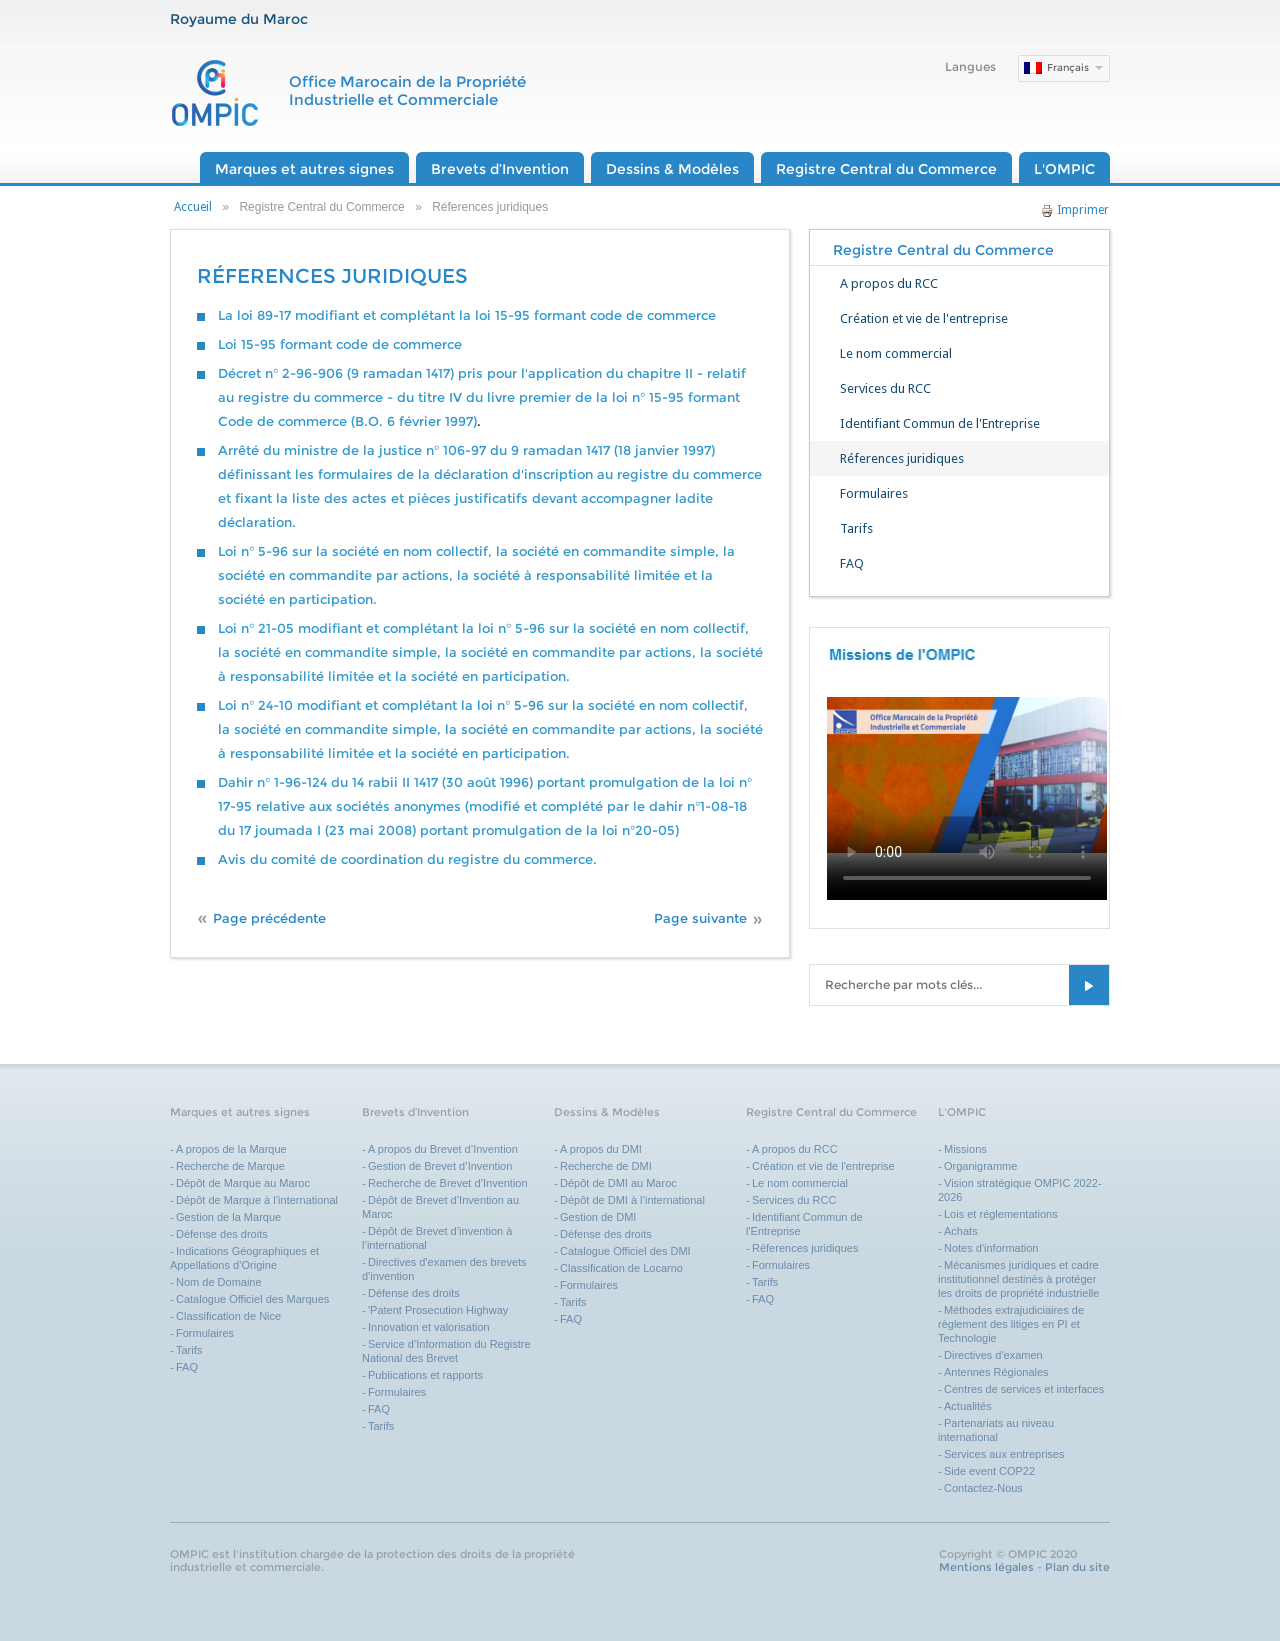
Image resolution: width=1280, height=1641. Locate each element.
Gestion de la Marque (228, 1217)
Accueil (193, 207)
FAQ (852, 563)
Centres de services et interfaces (1024, 1389)
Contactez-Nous (983, 1488)
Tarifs (856, 528)
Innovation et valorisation (429, 1327)
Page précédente (269, 918)
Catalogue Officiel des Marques (252, 1299)
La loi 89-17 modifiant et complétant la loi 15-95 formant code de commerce (467, 315)
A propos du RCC (889, 283)
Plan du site (1077, 1567)
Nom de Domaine (219, 1282)
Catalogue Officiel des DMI (625, 1251)
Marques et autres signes (304, 169)
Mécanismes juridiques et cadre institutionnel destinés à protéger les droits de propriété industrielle (1018, 1279)
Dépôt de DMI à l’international (632, 1200)
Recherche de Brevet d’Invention (449, 1183)
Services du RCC (885, 388)
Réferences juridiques (902, 458)
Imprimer (1075, 210)
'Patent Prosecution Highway (438, 1310)
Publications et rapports (425, 1375)
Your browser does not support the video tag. (967, 775)
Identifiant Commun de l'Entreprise (940, 423)
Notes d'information (991, 1248)
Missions (965, 1149)
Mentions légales (986, 1567)
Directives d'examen (993, 1355)
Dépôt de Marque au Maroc (243, 1183)
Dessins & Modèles (672, 169)
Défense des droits (222, 1234)
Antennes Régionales (996, 1372)
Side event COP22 (989, 1471)
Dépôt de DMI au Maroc (618, 1183)
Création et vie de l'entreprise (924, 318)
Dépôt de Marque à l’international (257, 1200)
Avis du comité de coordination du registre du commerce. (407, 859)
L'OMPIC (1064, 169)
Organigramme (980, 1166)
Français (1068, 67)
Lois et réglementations (1001, 1214)
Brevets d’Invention (500, 169)
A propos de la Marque (231, 1149)
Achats (961, 1231)
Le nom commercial (896, 353)
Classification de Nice (228, 1316)
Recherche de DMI (606, 1166)
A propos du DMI (601, 1149)
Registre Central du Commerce (886, 169)
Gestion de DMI (598, 1217)
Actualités (968, 1406)
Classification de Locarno (621, 1268)
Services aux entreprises (1004, 1454)
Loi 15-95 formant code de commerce (340, 344)
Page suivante (700, 918)
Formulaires (874, 493)
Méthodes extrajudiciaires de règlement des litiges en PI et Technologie (1011, 1324)
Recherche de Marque (230, 1166)
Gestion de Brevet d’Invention (440, 1166)
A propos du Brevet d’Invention (443, 1149)
